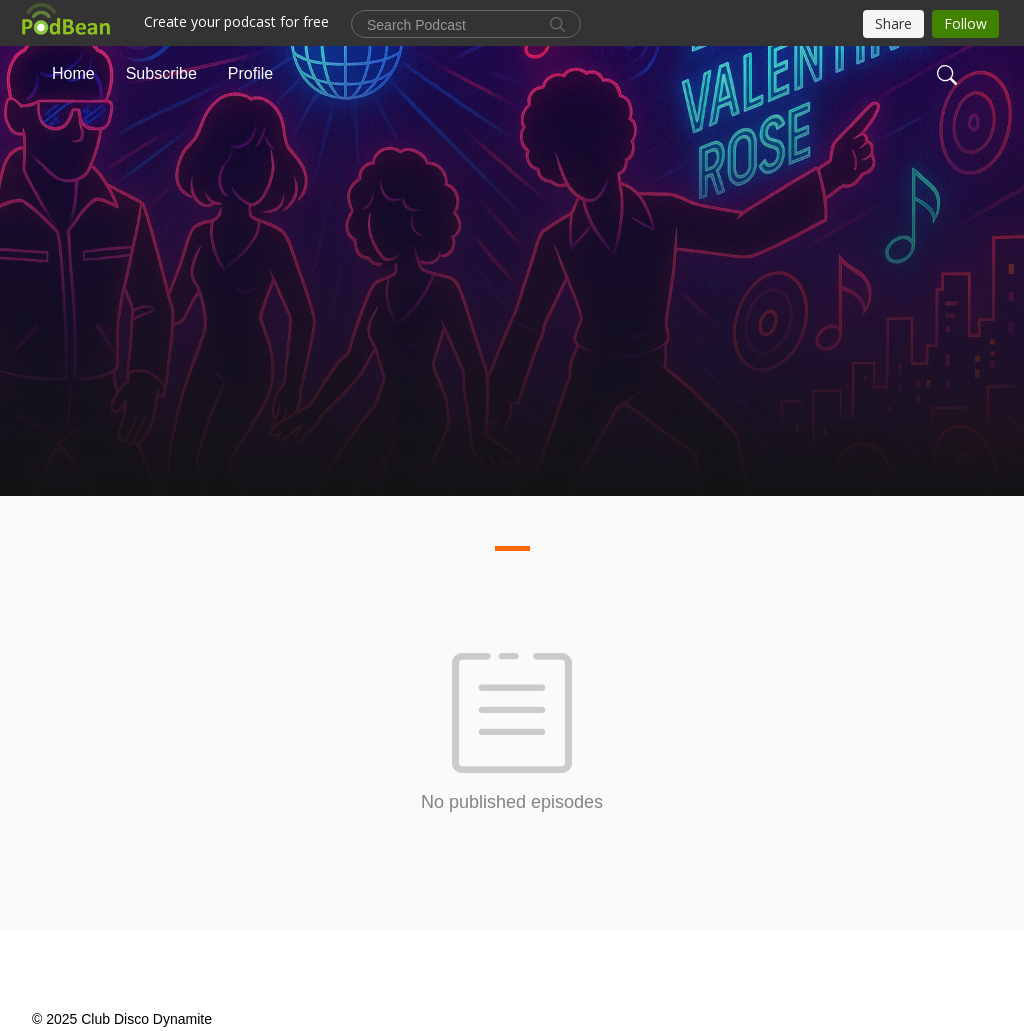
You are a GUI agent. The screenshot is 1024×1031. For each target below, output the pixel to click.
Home (73, 73)
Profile (250, 73)
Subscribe (161, 73)
